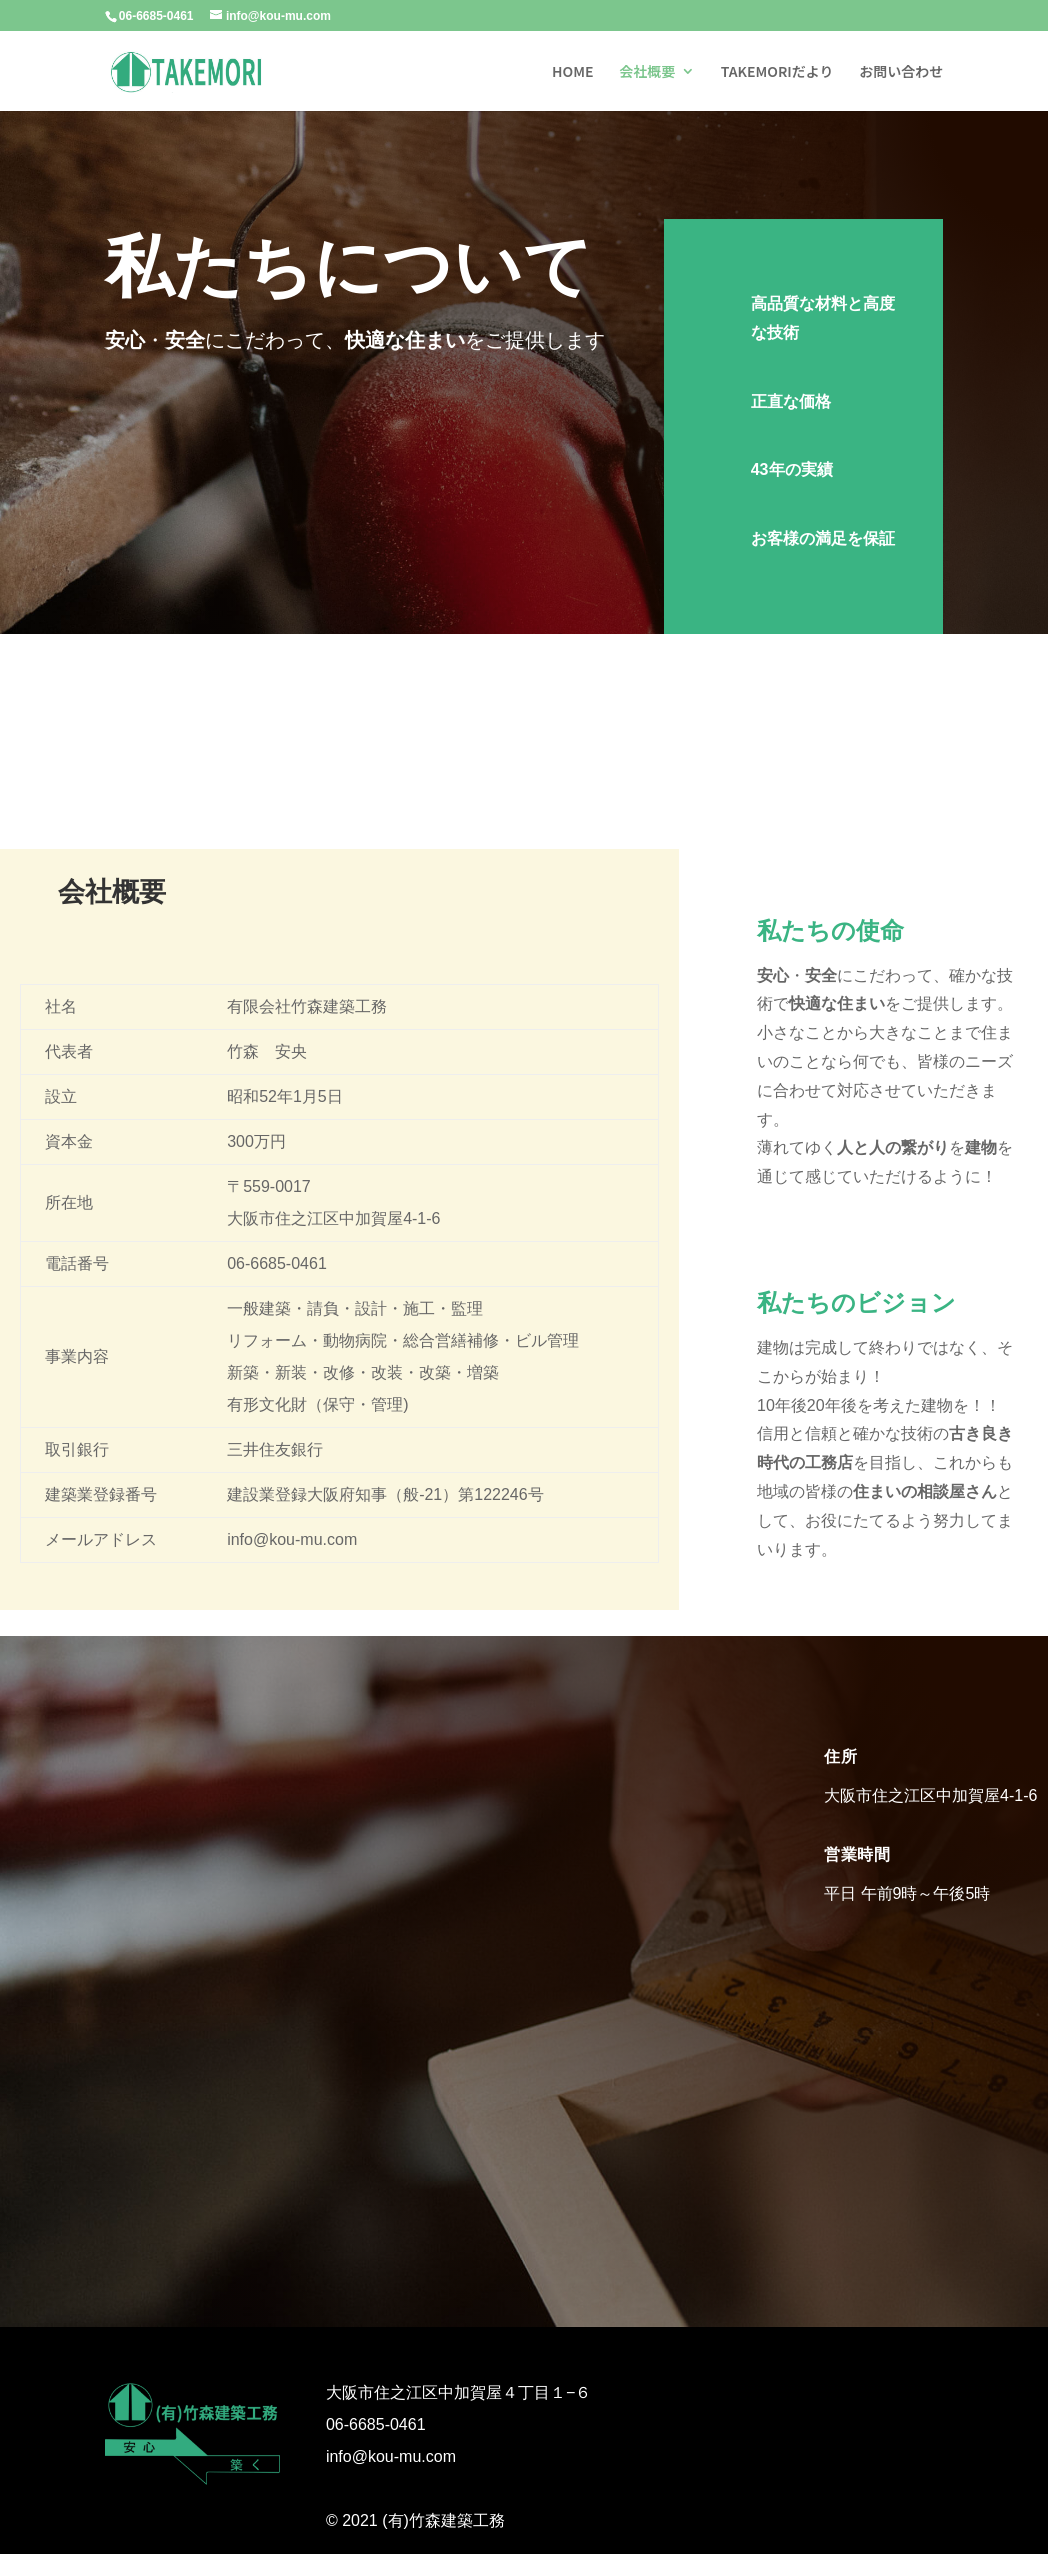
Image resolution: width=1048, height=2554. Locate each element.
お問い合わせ (901, 72)
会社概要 (647, 72)
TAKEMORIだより (777, 72)
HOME (572, 72)
